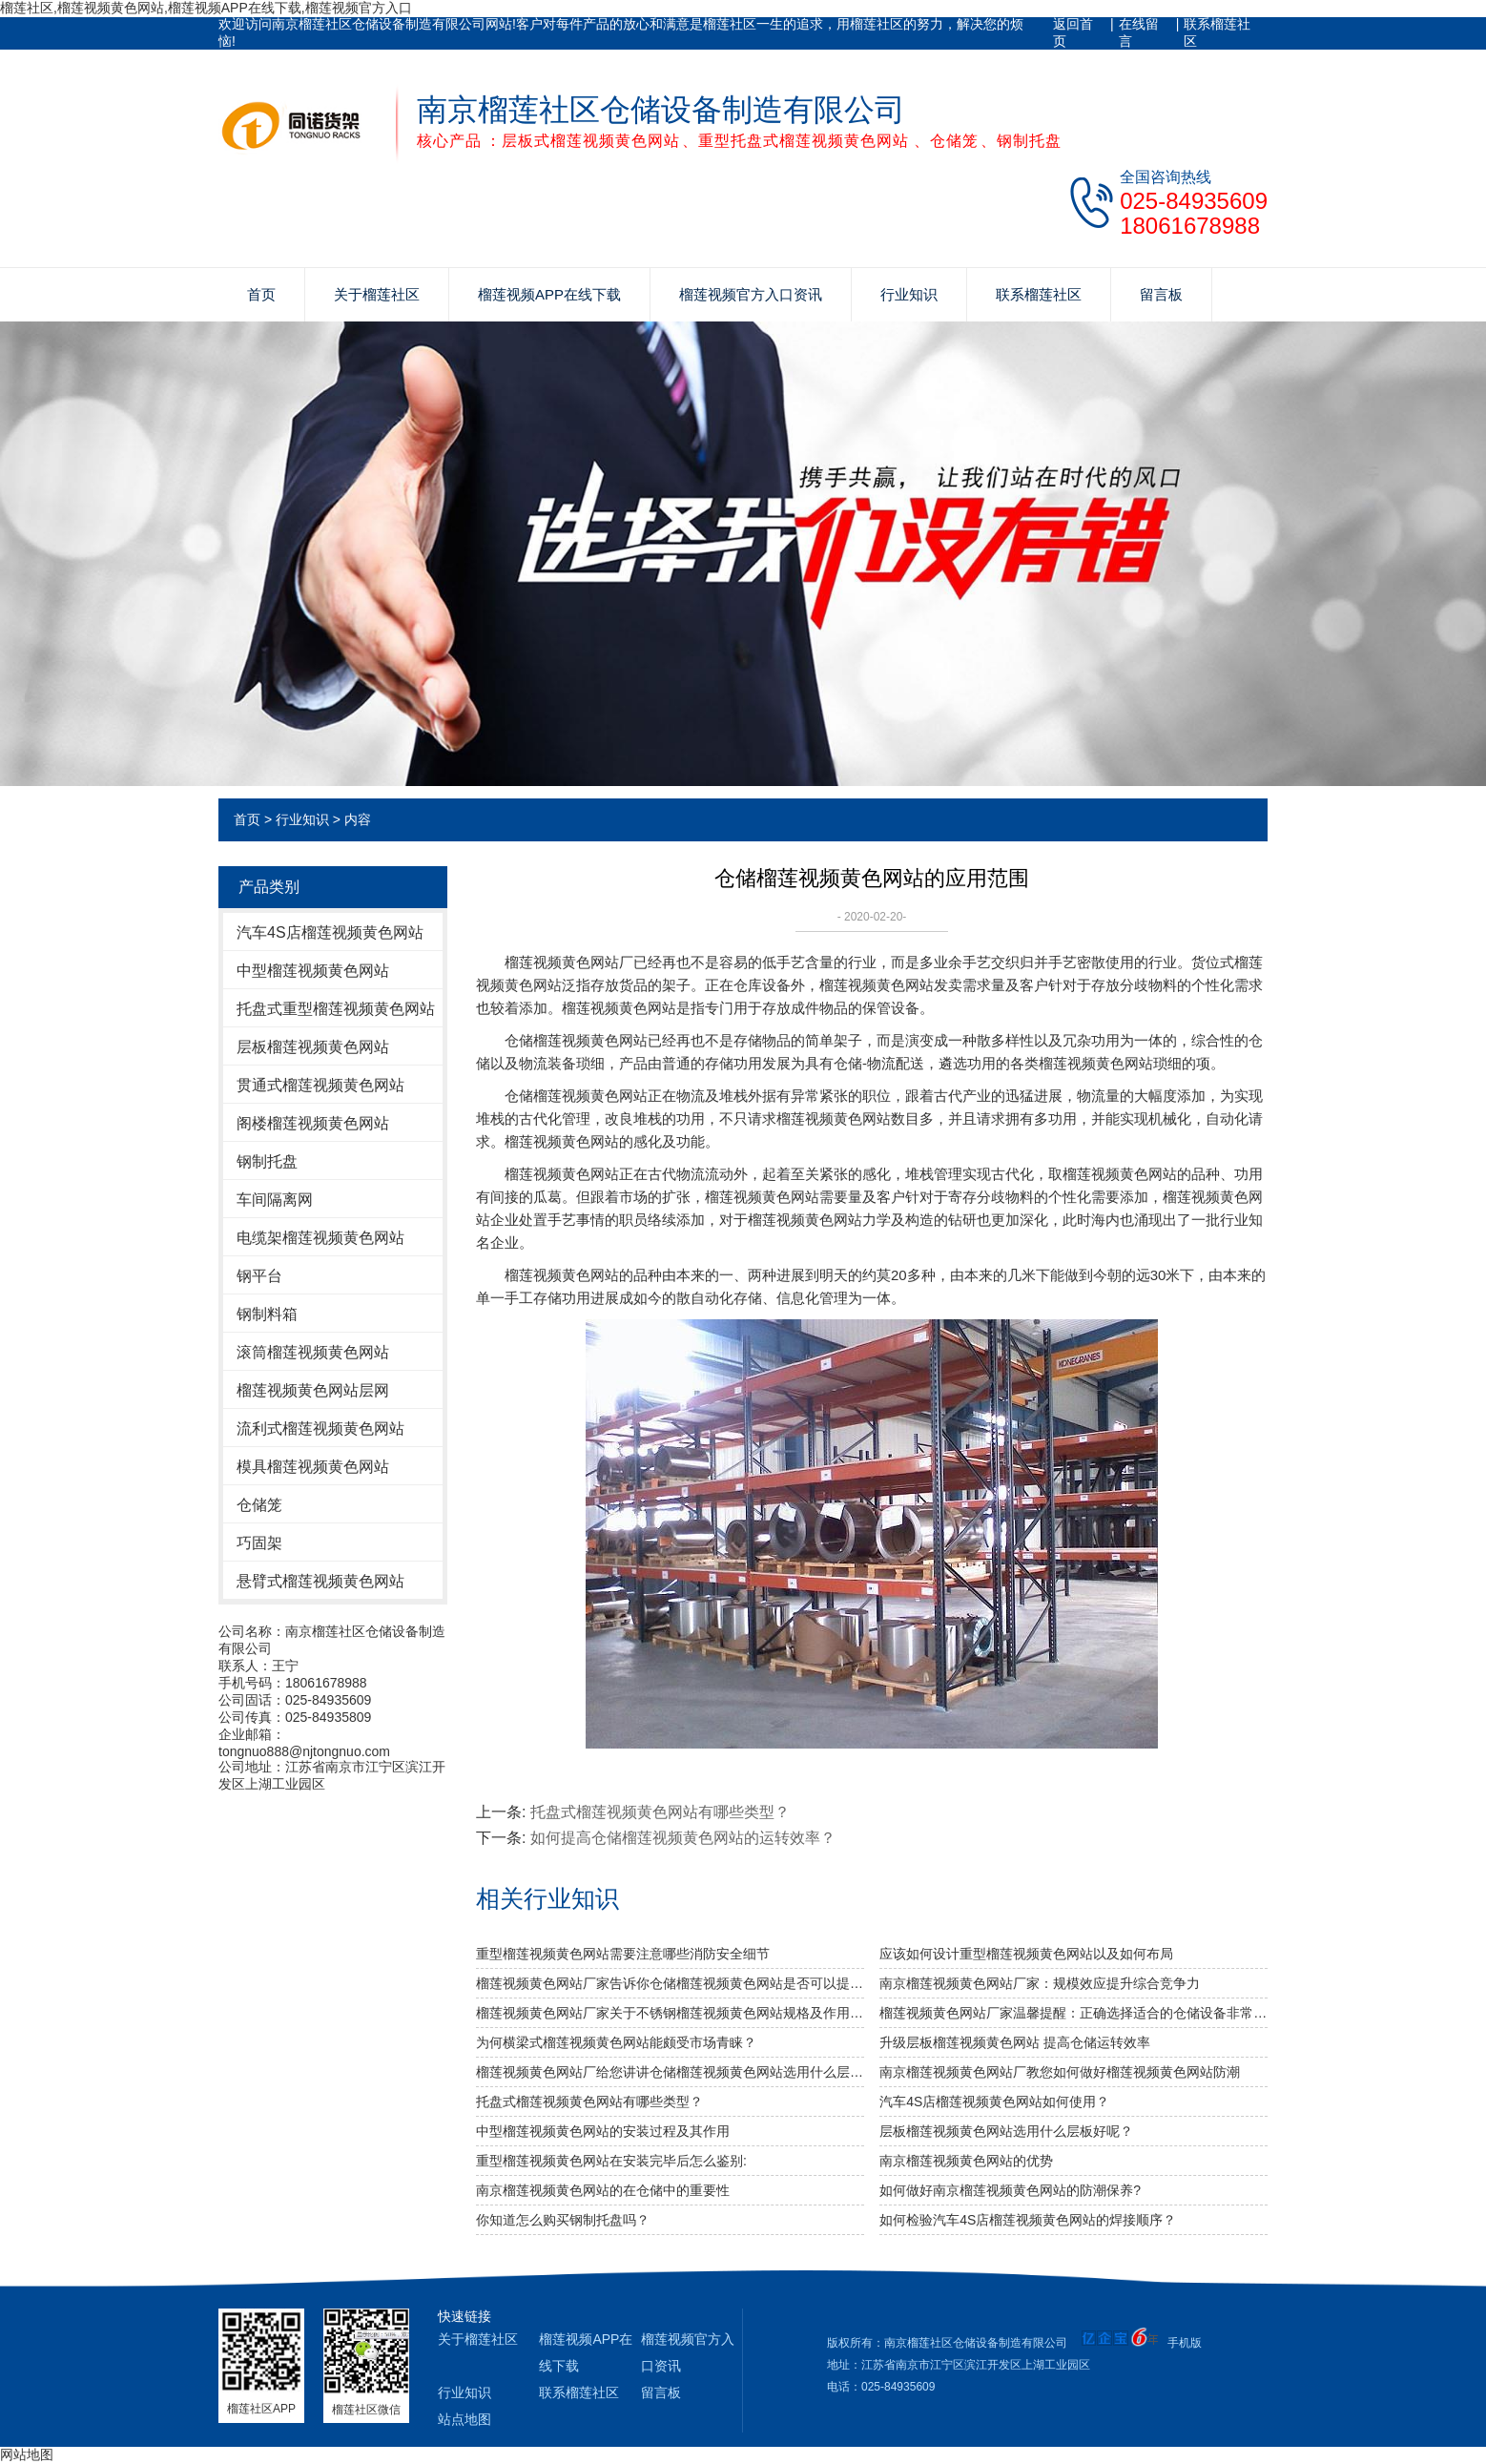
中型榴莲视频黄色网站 (313, 971)
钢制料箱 (267, 1314)
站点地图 (464, 2419)
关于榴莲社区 (377, 294)
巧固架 (259, 1543)
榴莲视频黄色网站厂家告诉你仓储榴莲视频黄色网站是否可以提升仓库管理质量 (670, 1983)
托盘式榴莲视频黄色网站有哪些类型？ (660, 1812)
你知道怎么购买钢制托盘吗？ (563, 2219)
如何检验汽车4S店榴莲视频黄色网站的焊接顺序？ (1027, 2219)
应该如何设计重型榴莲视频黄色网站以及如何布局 (1026, 1953)
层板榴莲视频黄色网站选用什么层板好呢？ (1006, 2131)
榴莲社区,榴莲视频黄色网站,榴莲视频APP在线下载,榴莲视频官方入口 (206, 7)
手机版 (1184, 2343)
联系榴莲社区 (1217, 32)
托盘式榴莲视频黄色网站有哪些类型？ (589, 2101)
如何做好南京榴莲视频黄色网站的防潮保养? (1010, 2190)
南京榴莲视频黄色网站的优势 (966, 2160)
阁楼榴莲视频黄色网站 (313, 1123)
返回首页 (1073, 32)
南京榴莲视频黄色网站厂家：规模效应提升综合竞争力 (1039, 1983)
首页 (261, 294)
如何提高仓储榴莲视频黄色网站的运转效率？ (683, 1838)
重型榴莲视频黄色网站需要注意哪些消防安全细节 (623, 1953)
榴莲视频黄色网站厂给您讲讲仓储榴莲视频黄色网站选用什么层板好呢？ (670, 2072)
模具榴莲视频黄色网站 (313, 1467)
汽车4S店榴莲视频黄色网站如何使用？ (994, 2101)
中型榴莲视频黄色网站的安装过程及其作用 (603, 2131)
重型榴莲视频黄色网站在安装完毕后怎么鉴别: (611, 2160)
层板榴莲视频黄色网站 (313, 1047)
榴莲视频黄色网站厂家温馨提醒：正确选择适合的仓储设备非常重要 (1073, 2012)
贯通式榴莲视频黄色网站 (320, 1085)
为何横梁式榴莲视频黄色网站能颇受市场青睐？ (616, 2042)
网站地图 (26, 2454)
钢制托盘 (267, 1161)
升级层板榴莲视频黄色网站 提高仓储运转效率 (1014, 2042)
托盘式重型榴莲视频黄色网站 (336, 1009)
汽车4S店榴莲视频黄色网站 (330, 932)
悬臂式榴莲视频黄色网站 (320, 1581)
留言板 (1161, 294)
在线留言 (1139, 32)
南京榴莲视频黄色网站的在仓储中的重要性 (603, 2190)
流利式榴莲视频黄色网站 (320, 1428)
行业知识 (909, 294)
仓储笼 (259, 1505)
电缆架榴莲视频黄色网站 (320, 1238)
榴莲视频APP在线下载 (549, 294)
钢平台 (259, 1276)
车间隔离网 (275, 1199)
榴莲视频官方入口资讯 (750, 294)
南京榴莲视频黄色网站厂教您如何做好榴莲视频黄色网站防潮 (1059, 2072)
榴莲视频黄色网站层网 (313, 1390)
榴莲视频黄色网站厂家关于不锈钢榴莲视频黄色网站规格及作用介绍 (670, 2012)
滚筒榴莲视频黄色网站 (313, 1352)
